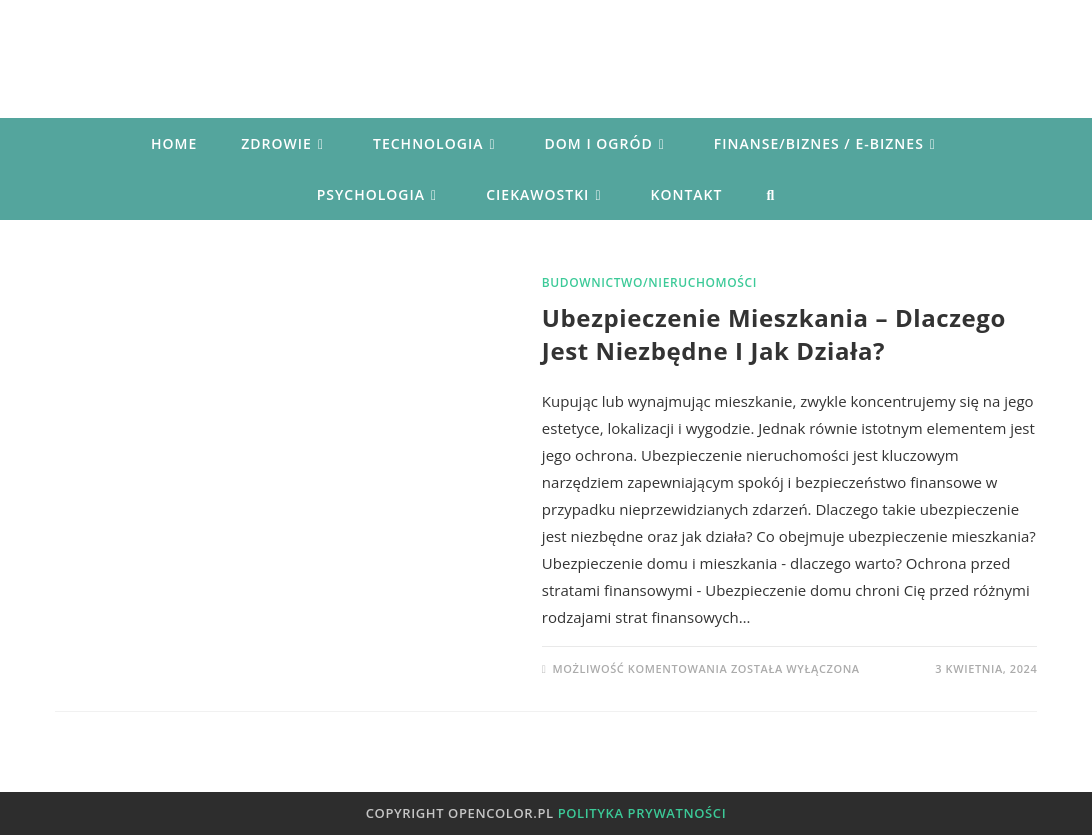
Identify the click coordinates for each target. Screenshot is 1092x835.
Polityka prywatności (642, 813)
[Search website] (770, 194)
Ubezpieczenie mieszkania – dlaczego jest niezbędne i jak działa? (774, 334)
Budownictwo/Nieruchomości (649, 282)
